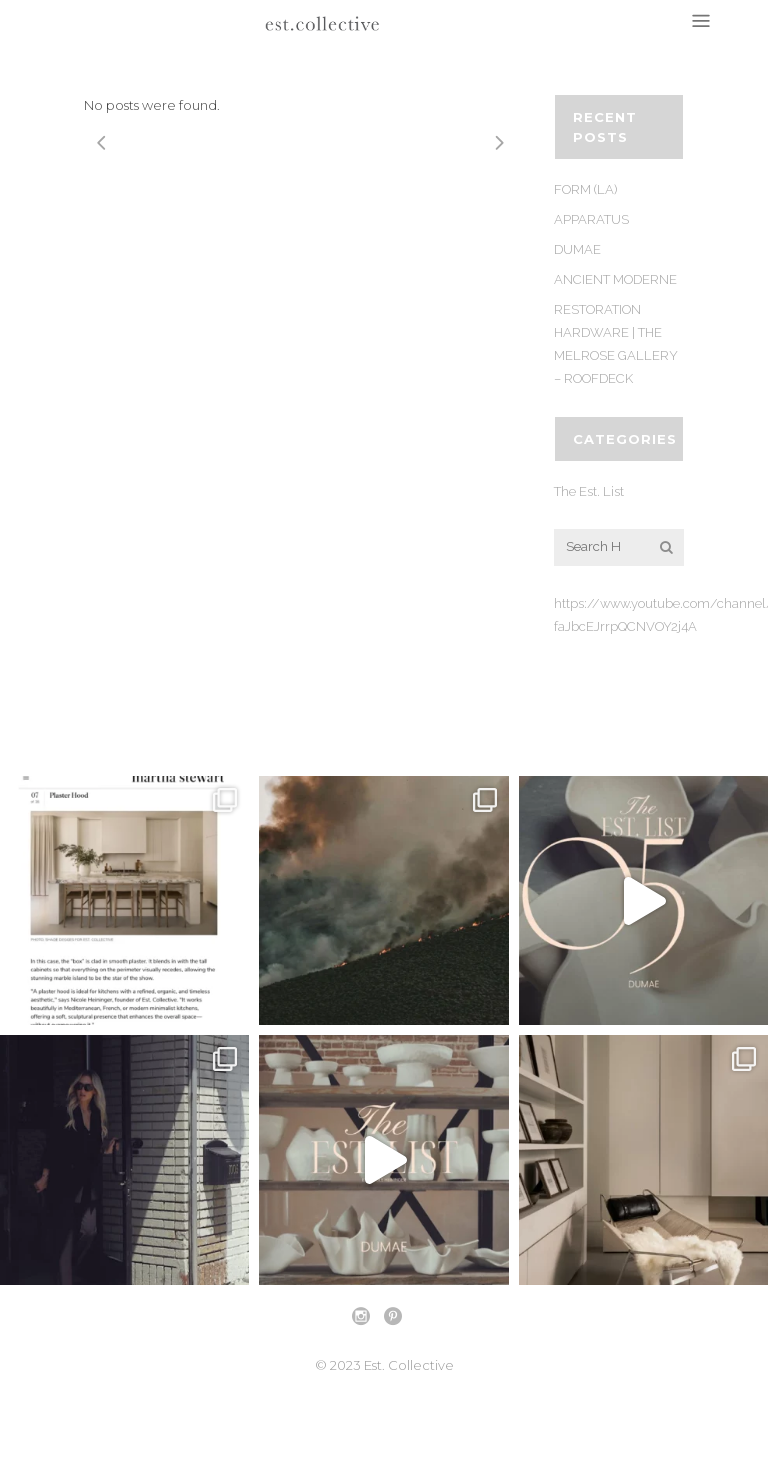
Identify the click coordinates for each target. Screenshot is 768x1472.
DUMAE (577, 249)
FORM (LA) (585, 189)
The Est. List (589, 491)
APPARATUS (591, 219)
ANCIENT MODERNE (615, 279)
